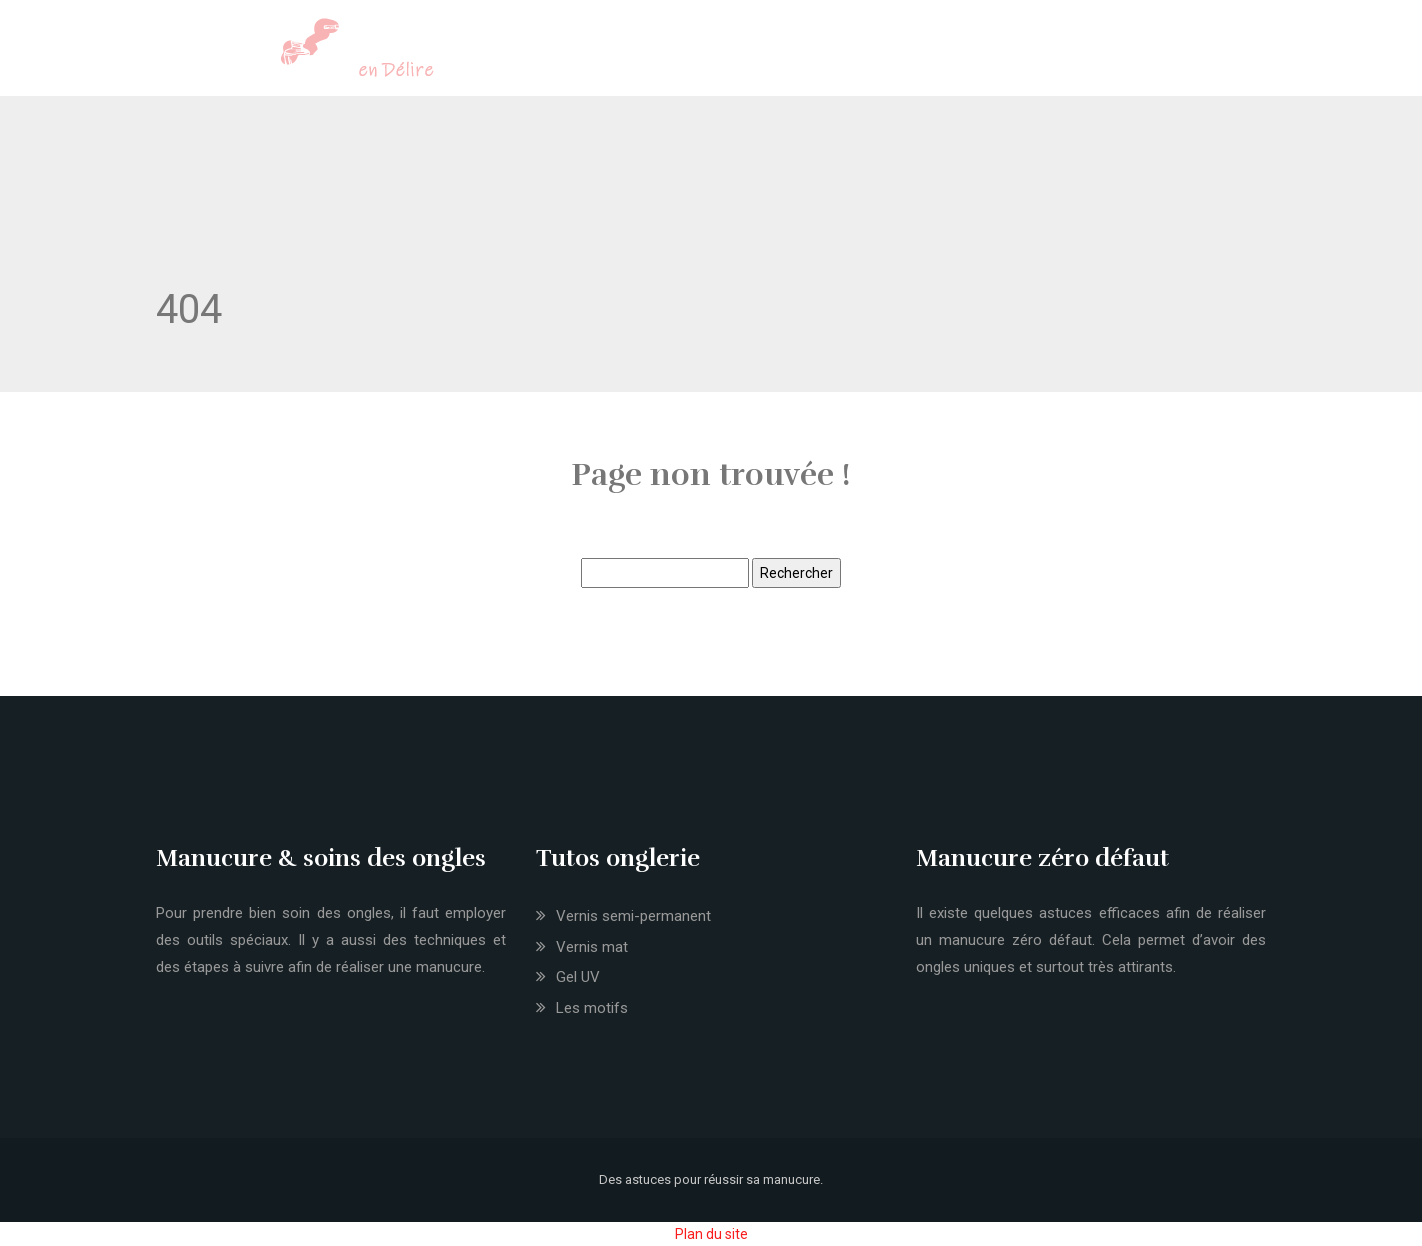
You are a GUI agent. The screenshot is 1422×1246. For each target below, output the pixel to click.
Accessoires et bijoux (1190, 52)
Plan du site (711, 1234)
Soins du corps (817, 52)
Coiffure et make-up (674, 52)
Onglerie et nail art (520, 52)
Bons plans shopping (1355, 52)
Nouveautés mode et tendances (993, 52)
